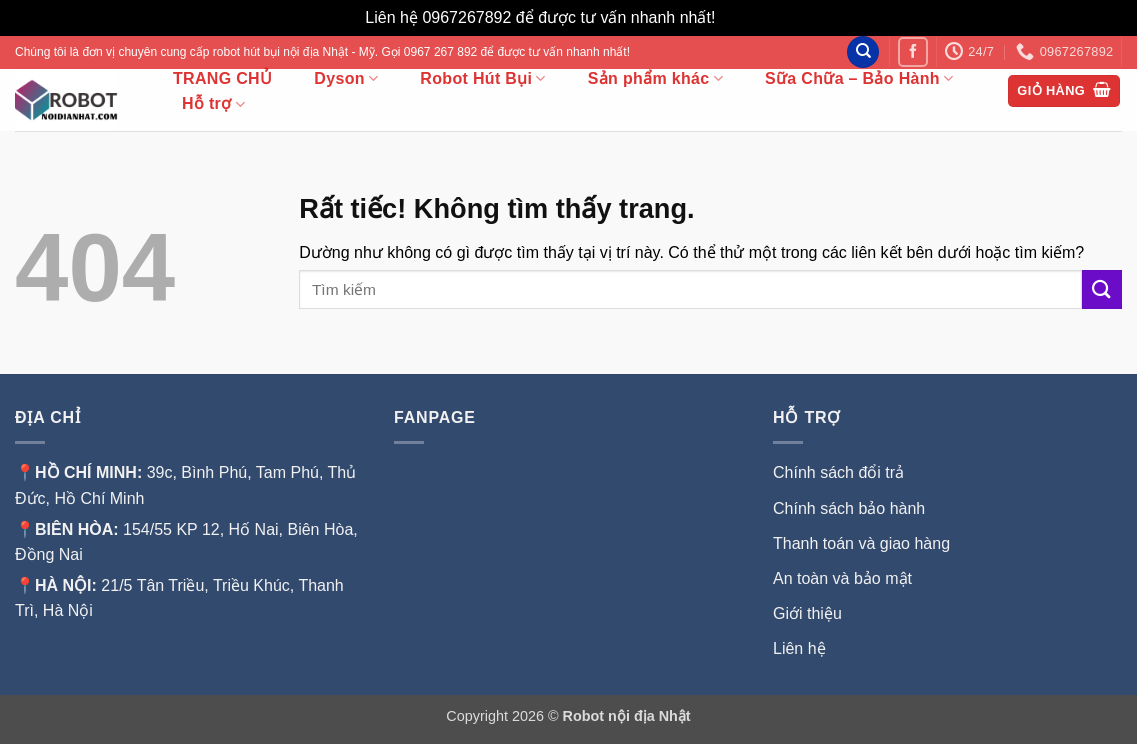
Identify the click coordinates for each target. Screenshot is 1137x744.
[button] (1064, 91)
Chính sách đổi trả (838, 472)
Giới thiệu (809, 613)
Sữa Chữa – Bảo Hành (859, 78)
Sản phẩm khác (655, 78)
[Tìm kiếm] (863, 52)
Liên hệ (799, 648)
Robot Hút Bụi (482, 78)
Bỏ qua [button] (746, 17)
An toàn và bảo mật (842, 578)
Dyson (346, 78)
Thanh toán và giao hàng (861, 543)
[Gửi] (1102, 289)
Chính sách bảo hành (849, 508)
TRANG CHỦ (222, 79)
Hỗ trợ (213, 104)
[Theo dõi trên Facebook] (912, 51)
